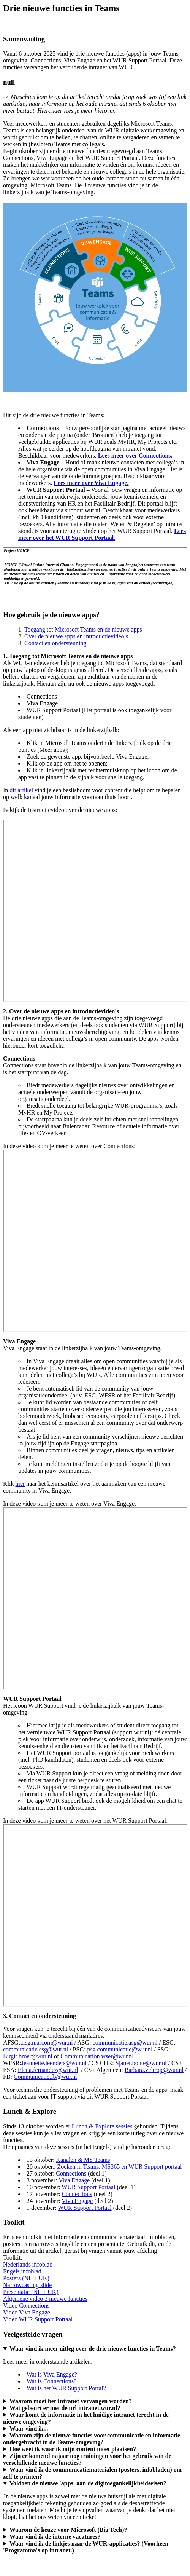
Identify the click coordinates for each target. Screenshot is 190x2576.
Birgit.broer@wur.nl (27, 2056)
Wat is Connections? (51, 2381)
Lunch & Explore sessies (102, 2126)
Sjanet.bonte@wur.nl (141, 2063)
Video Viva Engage (26, 2312)
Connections (71, 2173)
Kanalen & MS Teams (83, 2160)
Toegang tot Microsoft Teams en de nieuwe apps (83, 629)
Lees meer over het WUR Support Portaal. (102, 534)
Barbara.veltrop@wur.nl (154, 2070)
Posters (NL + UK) (26, 2278)
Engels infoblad (22, 2271)
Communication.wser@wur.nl (97, 2056)
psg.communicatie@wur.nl (119, 2049)
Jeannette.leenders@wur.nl (54, 2063)
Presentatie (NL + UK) (31, 2292)
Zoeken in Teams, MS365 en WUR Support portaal (119, 2166)
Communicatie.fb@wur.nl (45, 2077)
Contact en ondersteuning (55, 643)
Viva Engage (74, 2180)
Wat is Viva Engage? (52, 2374)
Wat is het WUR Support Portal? (66, 2388)
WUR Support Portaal (88, 2187)
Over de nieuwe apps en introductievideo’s (76, 636)
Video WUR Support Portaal (38, 2319)
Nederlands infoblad (27, 2264)
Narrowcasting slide (27, 2285)
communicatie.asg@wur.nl (125, 2042)
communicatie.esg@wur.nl (35, 2049)
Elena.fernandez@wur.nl (48, 2070)
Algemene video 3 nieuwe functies (45, 2298)
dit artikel (21, 790)
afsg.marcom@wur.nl (46, 2042)
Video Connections (26, 2305)
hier (20, 1483)
